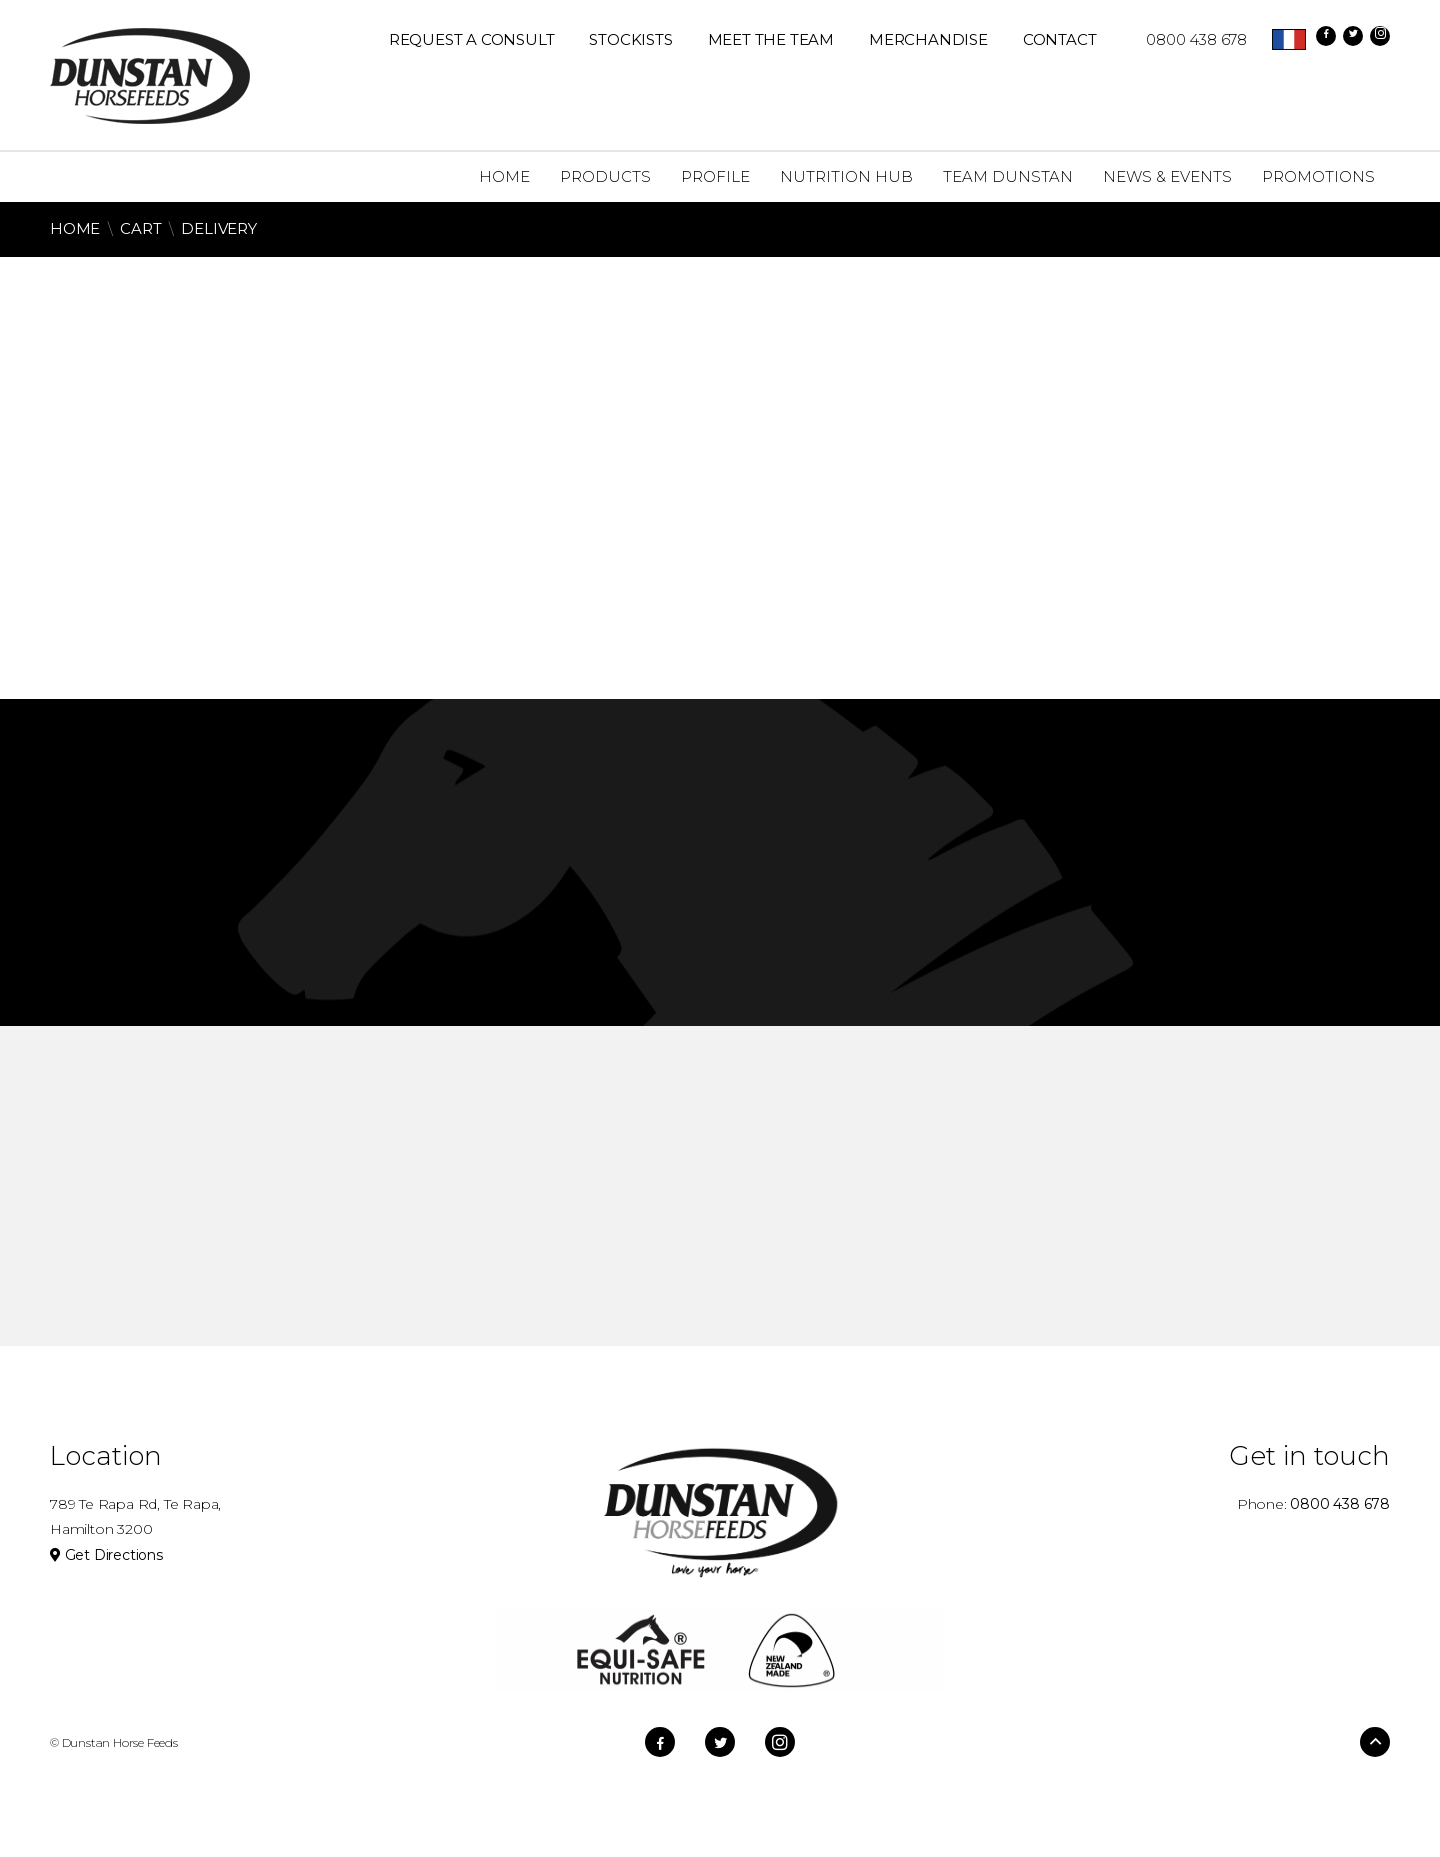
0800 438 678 (1186, 39)
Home (75, 228)
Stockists (630, 39)
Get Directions (106, 1555)
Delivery (218, 228)
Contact (1060, 39)
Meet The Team (771, 39)
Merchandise (928, 39)
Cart (140, 228)
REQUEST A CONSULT (472, 39)
